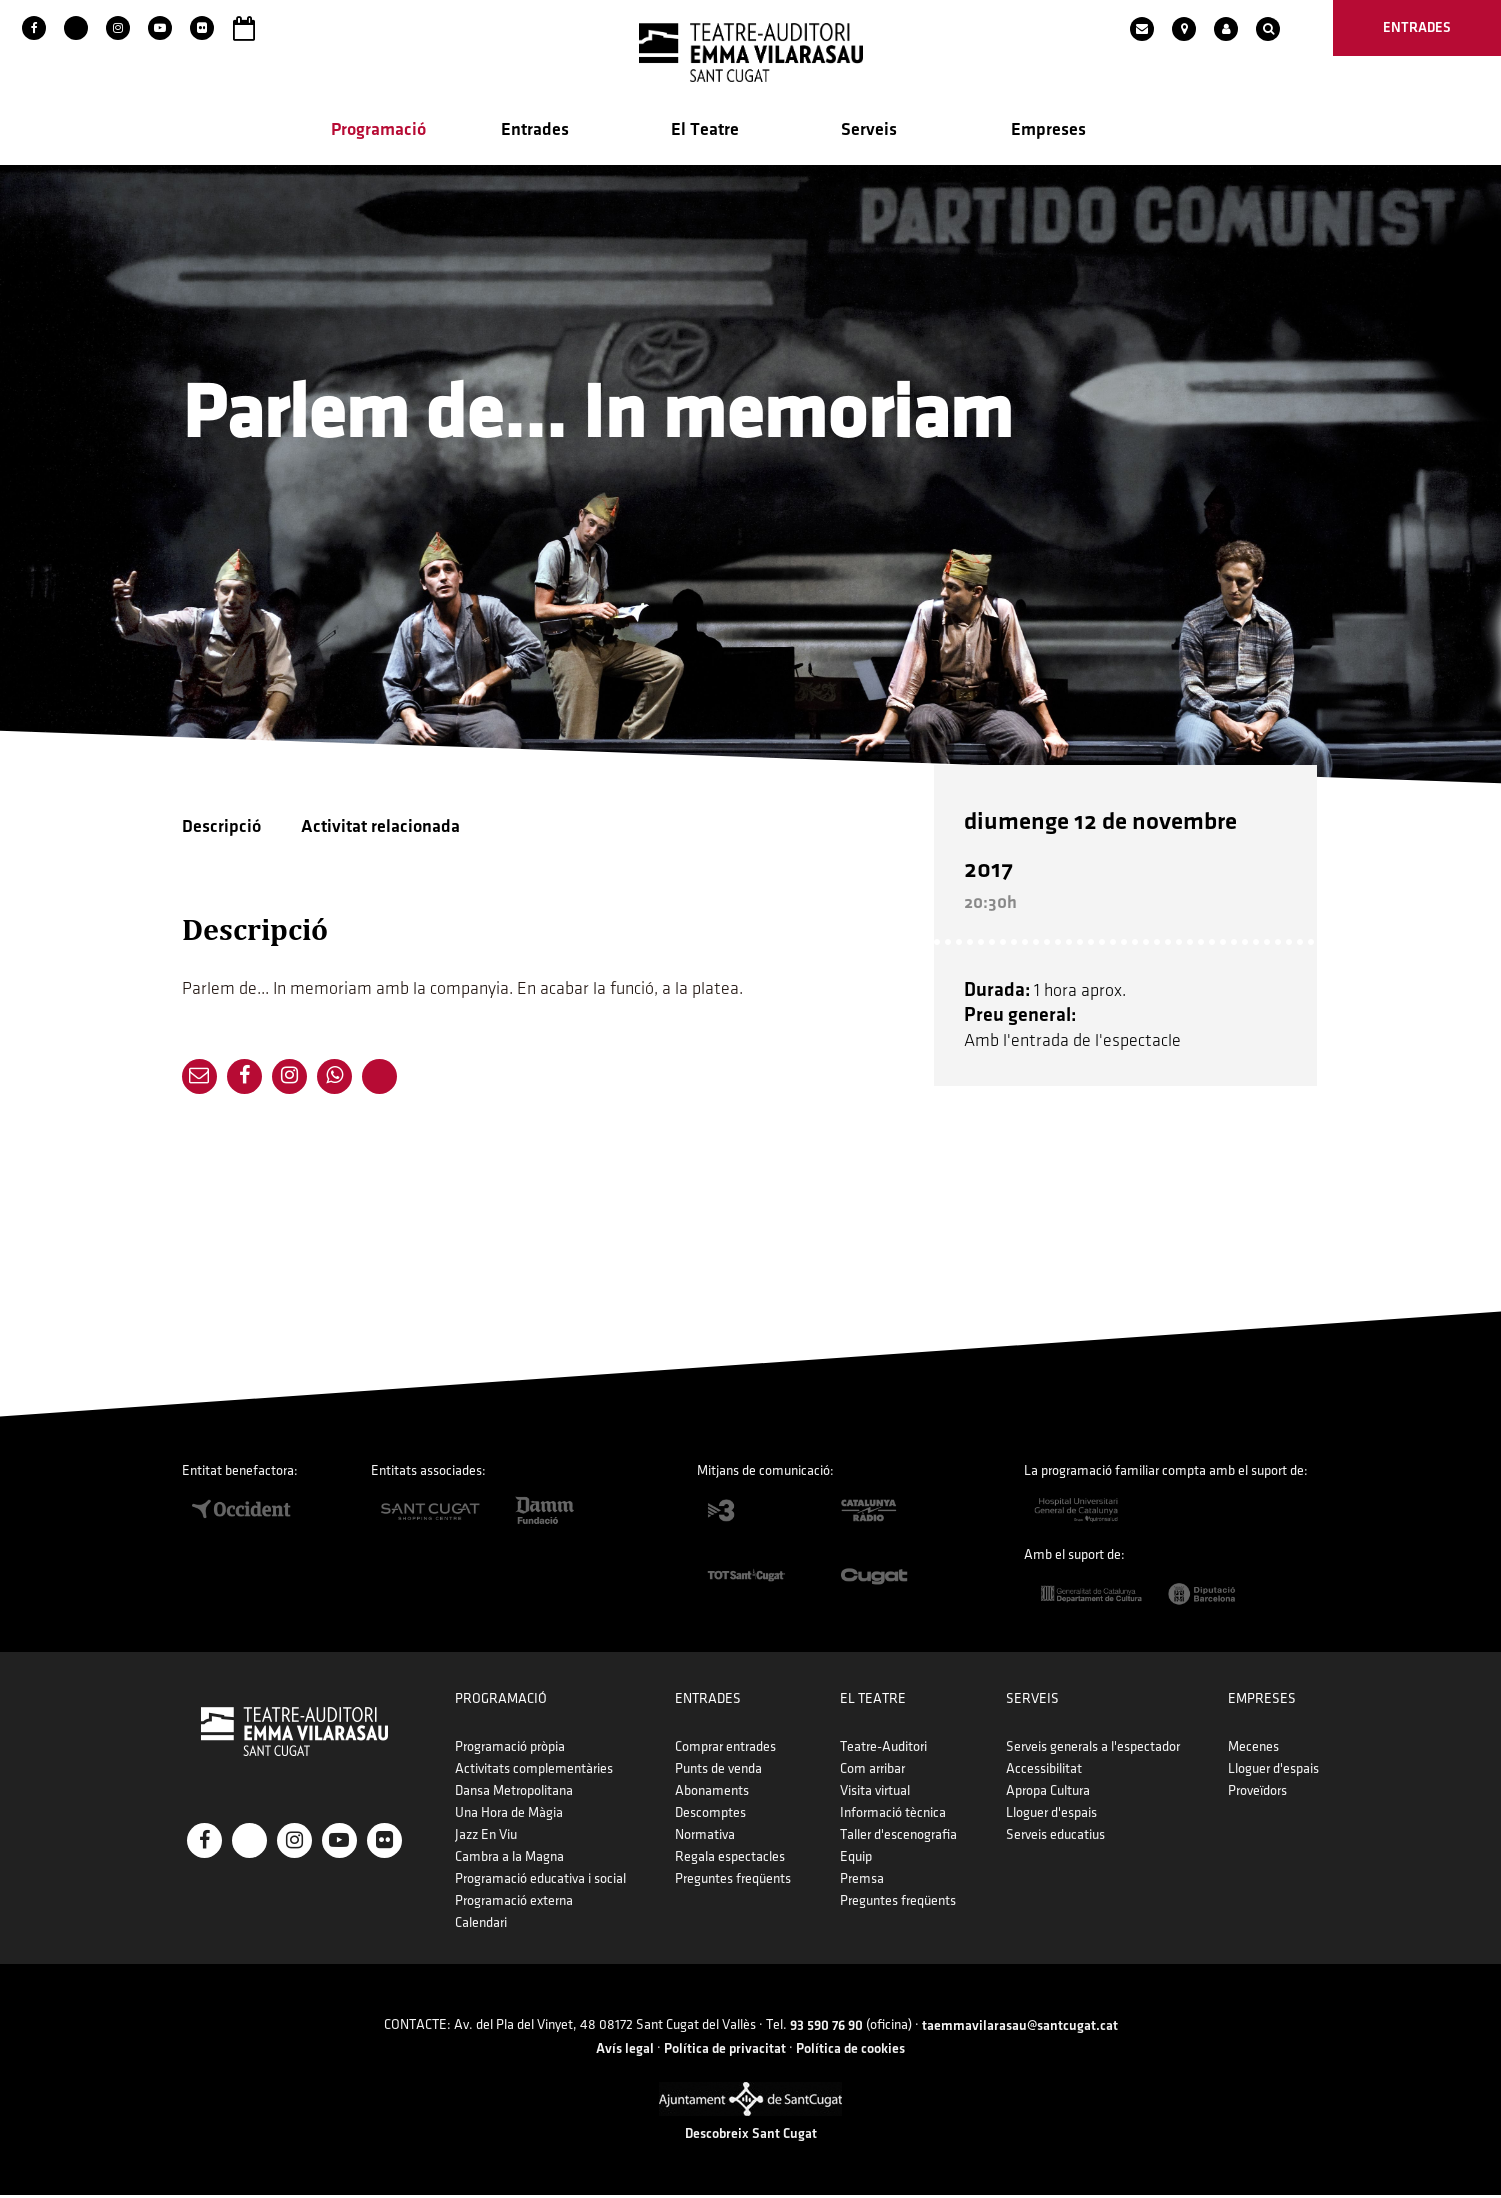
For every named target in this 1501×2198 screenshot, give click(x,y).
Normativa (705, 1837)
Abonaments (712, 1793)
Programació (378, 131)
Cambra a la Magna (509, 1859)
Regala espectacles (730, 1859)
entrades (1417, 27)
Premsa (862, 1881)
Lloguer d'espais (1051, 1815)
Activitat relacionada (380, 828)
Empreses (1048, 131)
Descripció (221, 828)
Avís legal (625, 2050)
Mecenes (1253, 1749)
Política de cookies (850, 2050)
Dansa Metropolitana (514, 1793)
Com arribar (872, 1771)
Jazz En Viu (486, 1837)
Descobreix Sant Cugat (751, 2136)
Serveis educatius (1055, 1837)
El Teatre (705, 131)
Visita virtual (875, 1793)
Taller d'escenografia (898, 1837)
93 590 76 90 (826, 2028)
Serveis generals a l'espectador (1093, 1749)
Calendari (481, 1925)
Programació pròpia (510, 1749)
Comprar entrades (725, 1749)
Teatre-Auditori (883, 1749)
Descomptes (710, 1815)
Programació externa (514, 1903)
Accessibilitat (1044, 1771)
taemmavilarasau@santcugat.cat (1020, 2028)
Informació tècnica (893, 1815)
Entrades (535, 131)
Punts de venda (718, 1771)
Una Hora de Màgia (509, 1815)
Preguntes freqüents (733, 1881)
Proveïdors (1257, 1793)
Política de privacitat (725, 2050)
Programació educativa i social (540, 1881)
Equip (856, 1859)
